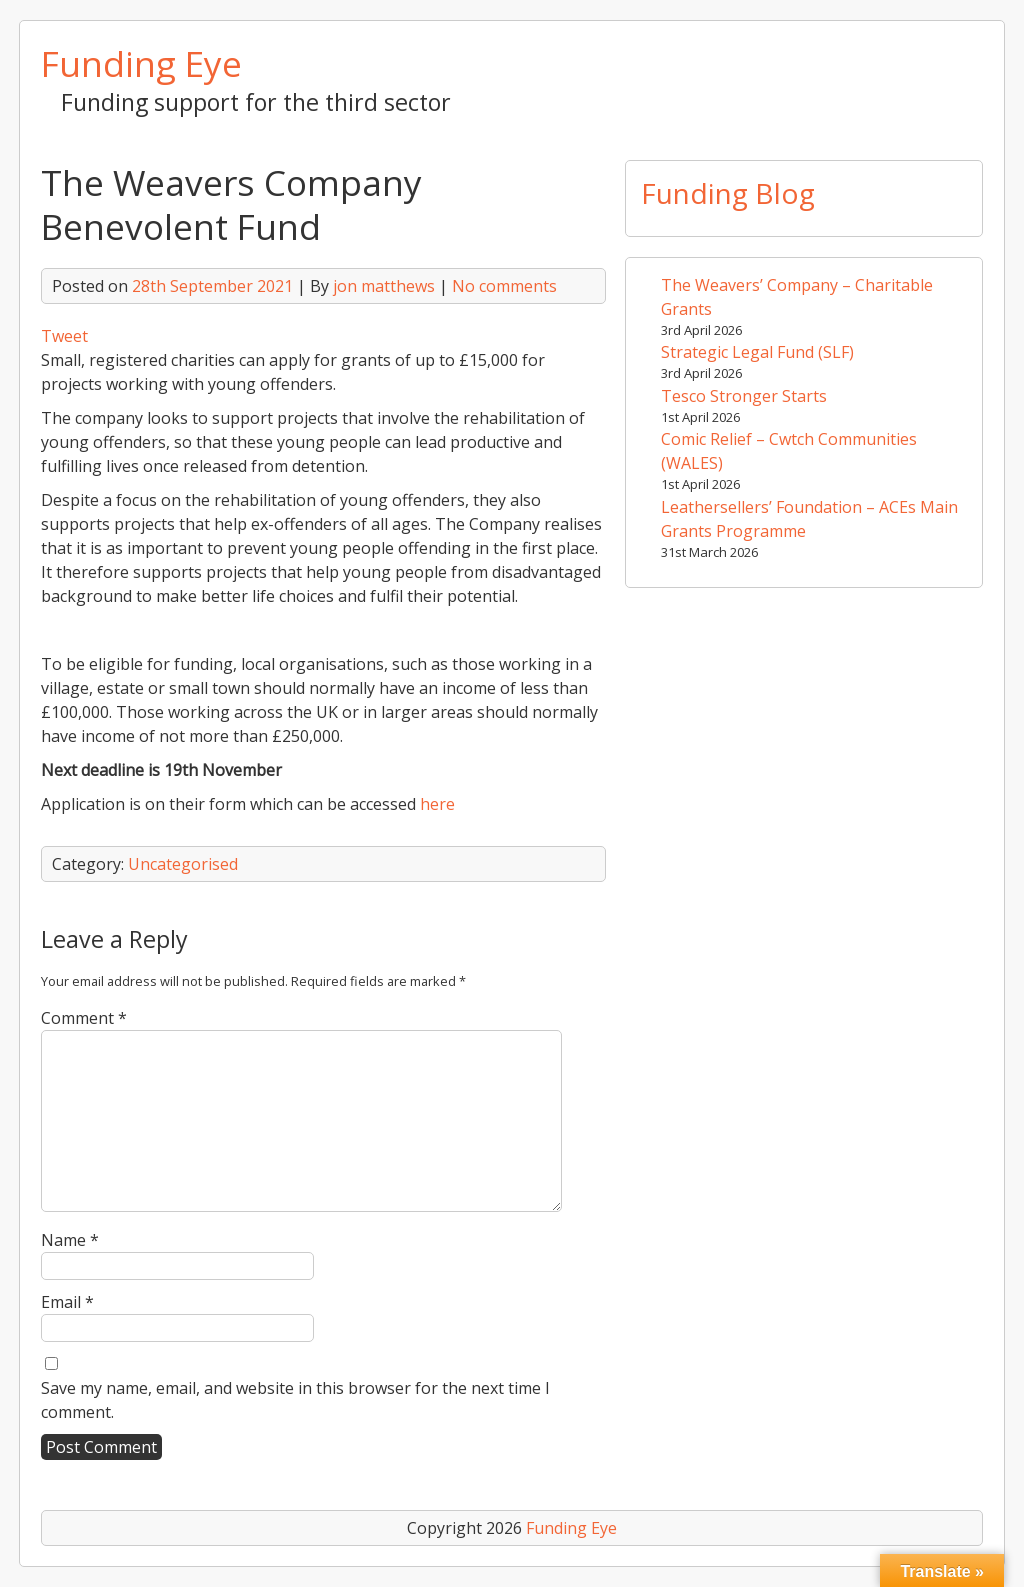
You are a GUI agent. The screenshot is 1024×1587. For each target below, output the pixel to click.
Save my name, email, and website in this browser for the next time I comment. (295, 1400)
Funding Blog (728, 193)
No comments (504, 286)
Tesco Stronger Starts (744, 396)
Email (67, 1302)
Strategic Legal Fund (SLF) (757, 352)
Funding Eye (141, 63)
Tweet (64, 336)
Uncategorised (183, 864)
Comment (84, 1018)
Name (70, 1240)
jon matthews (384, 286)
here (437, 804)
